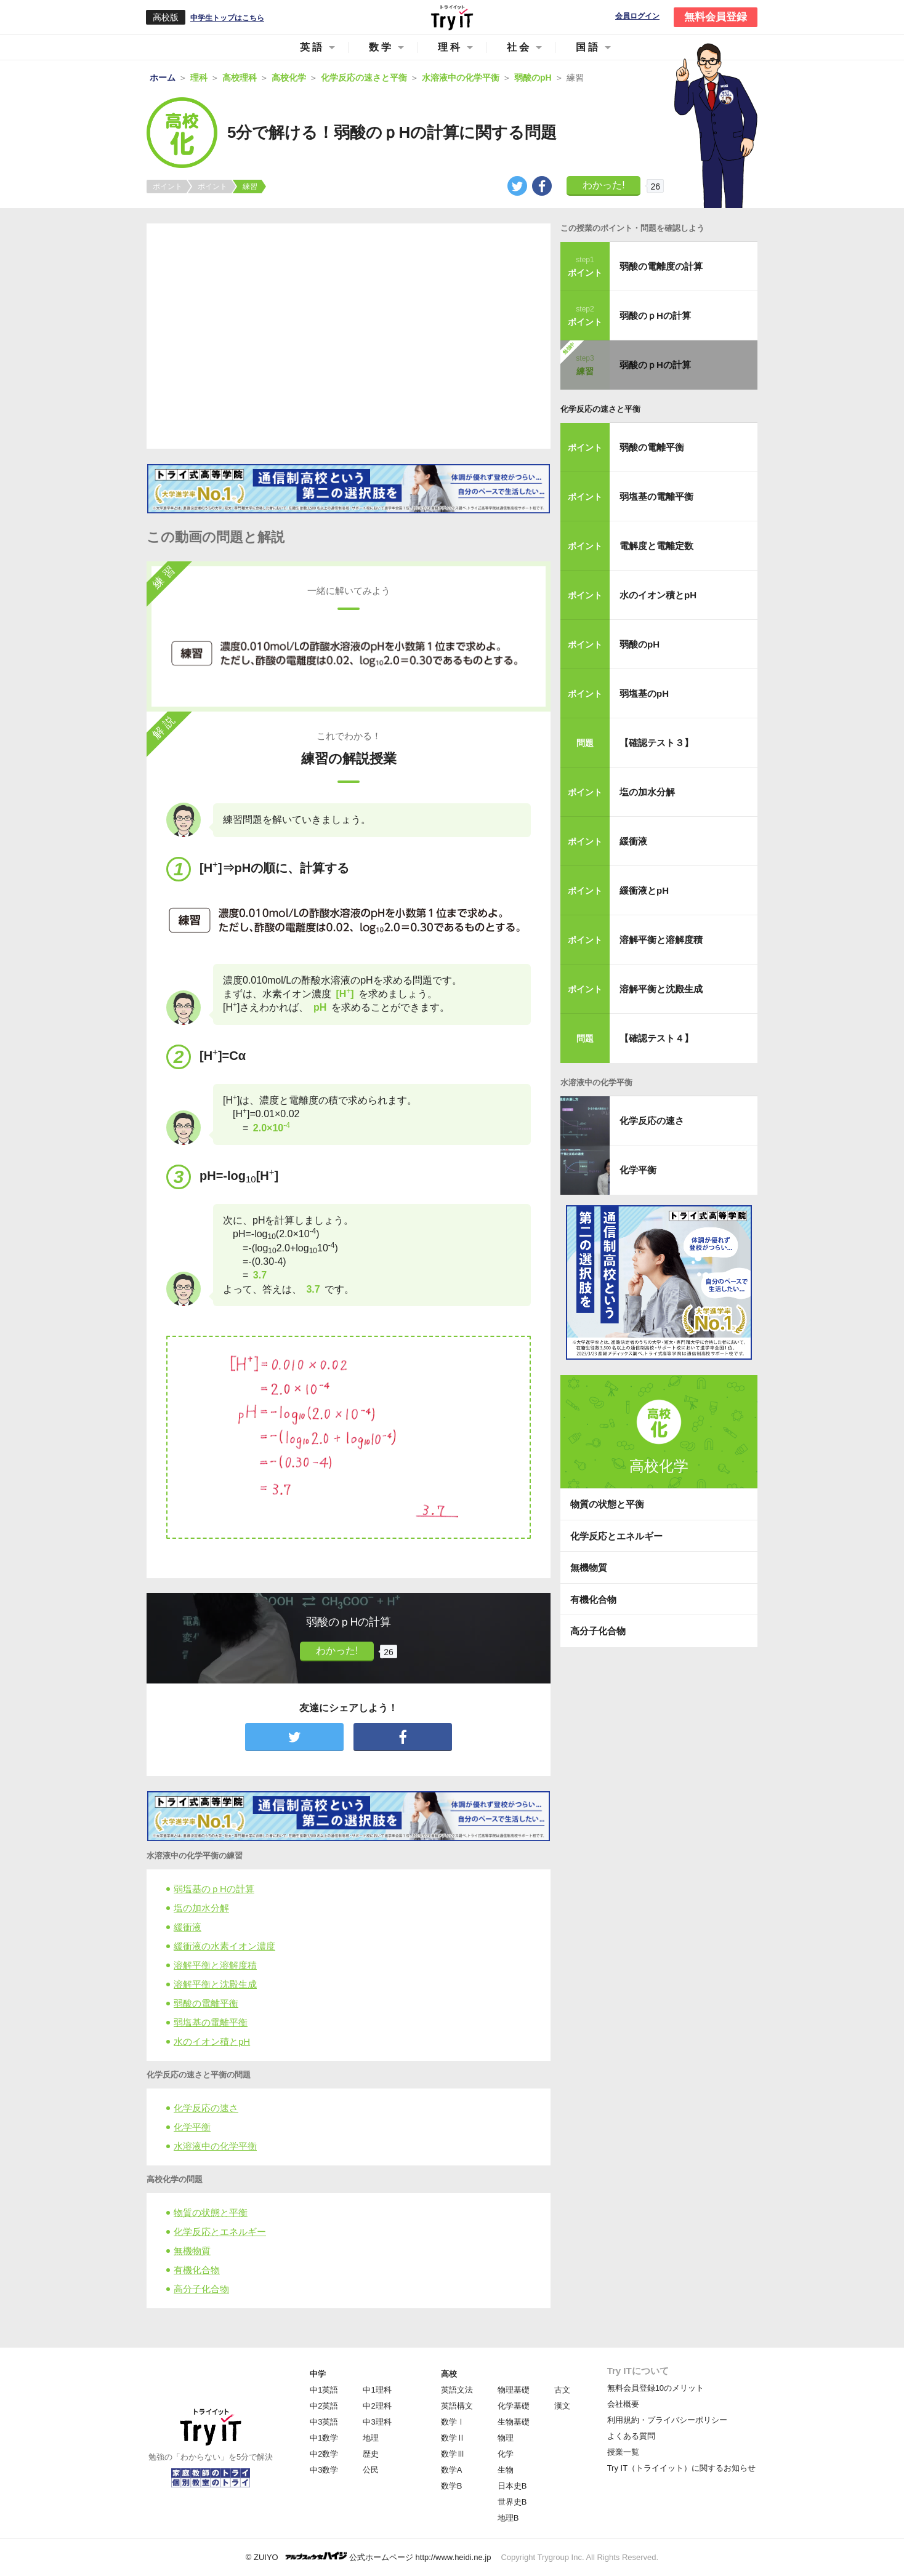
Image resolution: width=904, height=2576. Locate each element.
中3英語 (324, 2421)
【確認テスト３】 (656, 742)
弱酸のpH (639, 644)
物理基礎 (514, 2389)
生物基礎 (514, 2421)
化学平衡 (192, 2127)
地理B (508, 2517)
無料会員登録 (715, 17)
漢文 (562, 2405)
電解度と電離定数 (656, 545)
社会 (519, 47)
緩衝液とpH (644, 890)
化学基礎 (514, 2405)
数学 (381, 47)
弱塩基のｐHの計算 (214, 1889)
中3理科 (377, 2421)
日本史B (512, 2485)
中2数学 (324, 2453)
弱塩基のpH (644, 693)
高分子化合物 (201, 2289)
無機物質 (192, 2250)
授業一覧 (623, 2452)
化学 (506, 2453)
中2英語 (324, 2405)
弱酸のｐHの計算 (655, 315)
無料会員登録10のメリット (655, 2388)
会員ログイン (637, 16)
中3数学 (324, 2469)
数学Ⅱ (453, 2437)
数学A (451, 2469)
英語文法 (457, 2389)
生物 (506, 2469)
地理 (371, 2437)
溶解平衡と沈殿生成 (215, 1984)
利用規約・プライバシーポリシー (667, 2420)
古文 (562, 2389)
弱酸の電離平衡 (206, 2003)
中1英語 (324, 2389)
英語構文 (457, 2405)
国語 (588, 47)
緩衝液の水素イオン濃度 (224, 1946)
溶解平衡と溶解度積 (215, 1965)
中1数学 (324, 2437)
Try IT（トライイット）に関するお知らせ (681, 2468)
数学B (451, 2485)
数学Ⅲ (453, 2453)
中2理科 (377, 2405)
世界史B (512, 2501)
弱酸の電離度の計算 (661, 266)
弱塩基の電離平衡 (211, 2022)
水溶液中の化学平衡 (215, 2146)
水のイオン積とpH (212, 2041)
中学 (318, 2373)
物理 (506, 2437)
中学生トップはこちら (227, 18)
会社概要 (623, 2404)
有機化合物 (197, 2270)
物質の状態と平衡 (211, 2212)
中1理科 (377, 2389)
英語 (312, 47)
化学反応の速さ (206, 2108)
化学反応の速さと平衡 (600, 409)
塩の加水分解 (201, 1908)
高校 (449, 2373)
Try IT (452, 17)
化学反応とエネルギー (220, 2231)
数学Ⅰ (453, 2421)
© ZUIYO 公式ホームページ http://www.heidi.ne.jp (368, 2556)
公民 (371, 2469)
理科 (450, 47)
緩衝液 (187, 1927)
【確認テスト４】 (656, 1038)
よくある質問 (631, 2436)
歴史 (371, 2453)
